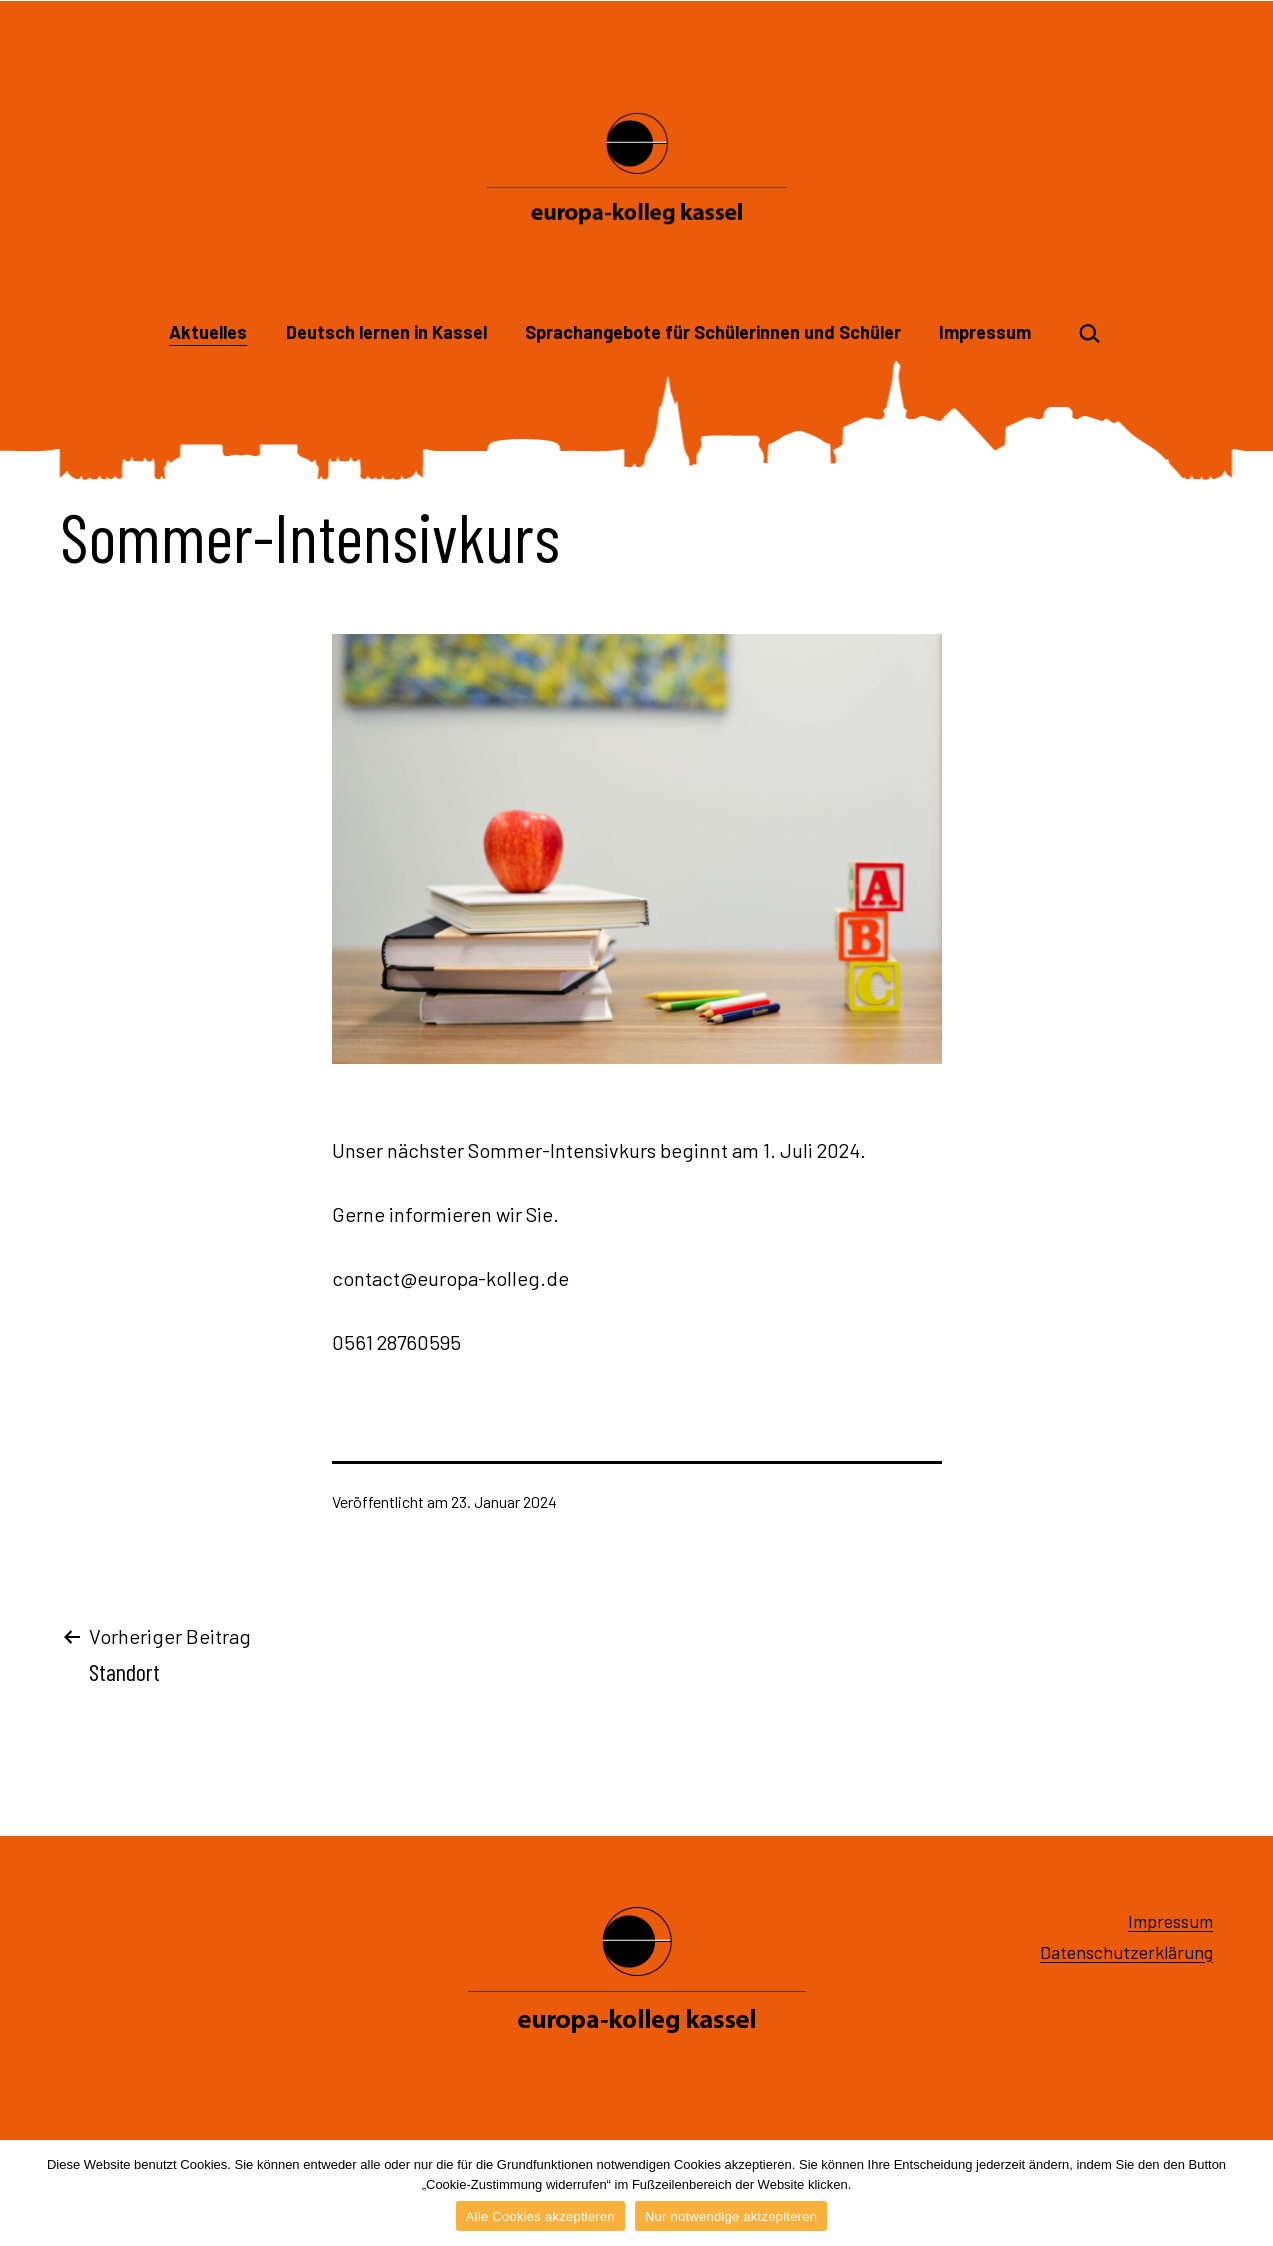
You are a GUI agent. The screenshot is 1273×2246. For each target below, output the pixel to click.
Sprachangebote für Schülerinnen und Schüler (713, 332)
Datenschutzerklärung (1126, 1952)
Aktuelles (208, 332)
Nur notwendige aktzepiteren (731, 2216)
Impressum (985, 332)
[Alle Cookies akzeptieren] (1248, 2193)
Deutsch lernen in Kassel (386, 332)
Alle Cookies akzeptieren (540, 2216)
